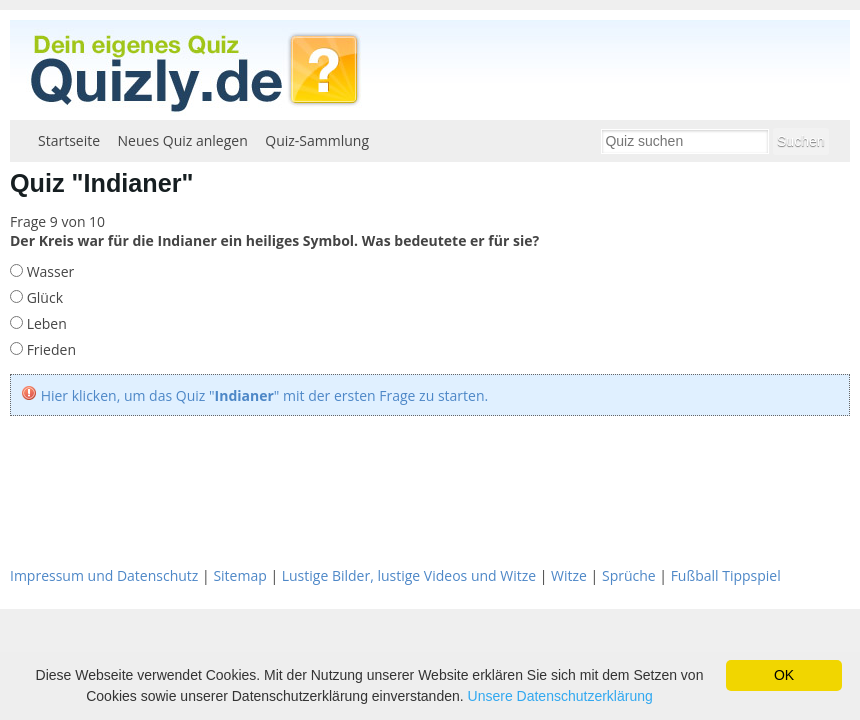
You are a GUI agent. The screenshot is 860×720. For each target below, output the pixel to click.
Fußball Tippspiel (726, 575)
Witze (569, 575)
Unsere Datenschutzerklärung (560, 696)
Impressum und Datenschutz (104, 575)
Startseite (69, 140)
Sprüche (629, 575)
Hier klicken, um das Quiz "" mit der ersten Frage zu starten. (265, 395)
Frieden (49, 349)
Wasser (48, 271)
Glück (43, 297)
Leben (45, 323)
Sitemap (239, 575)
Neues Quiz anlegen (183, 140)
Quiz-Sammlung (317, 140)
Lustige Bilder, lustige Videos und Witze (409, 575)
